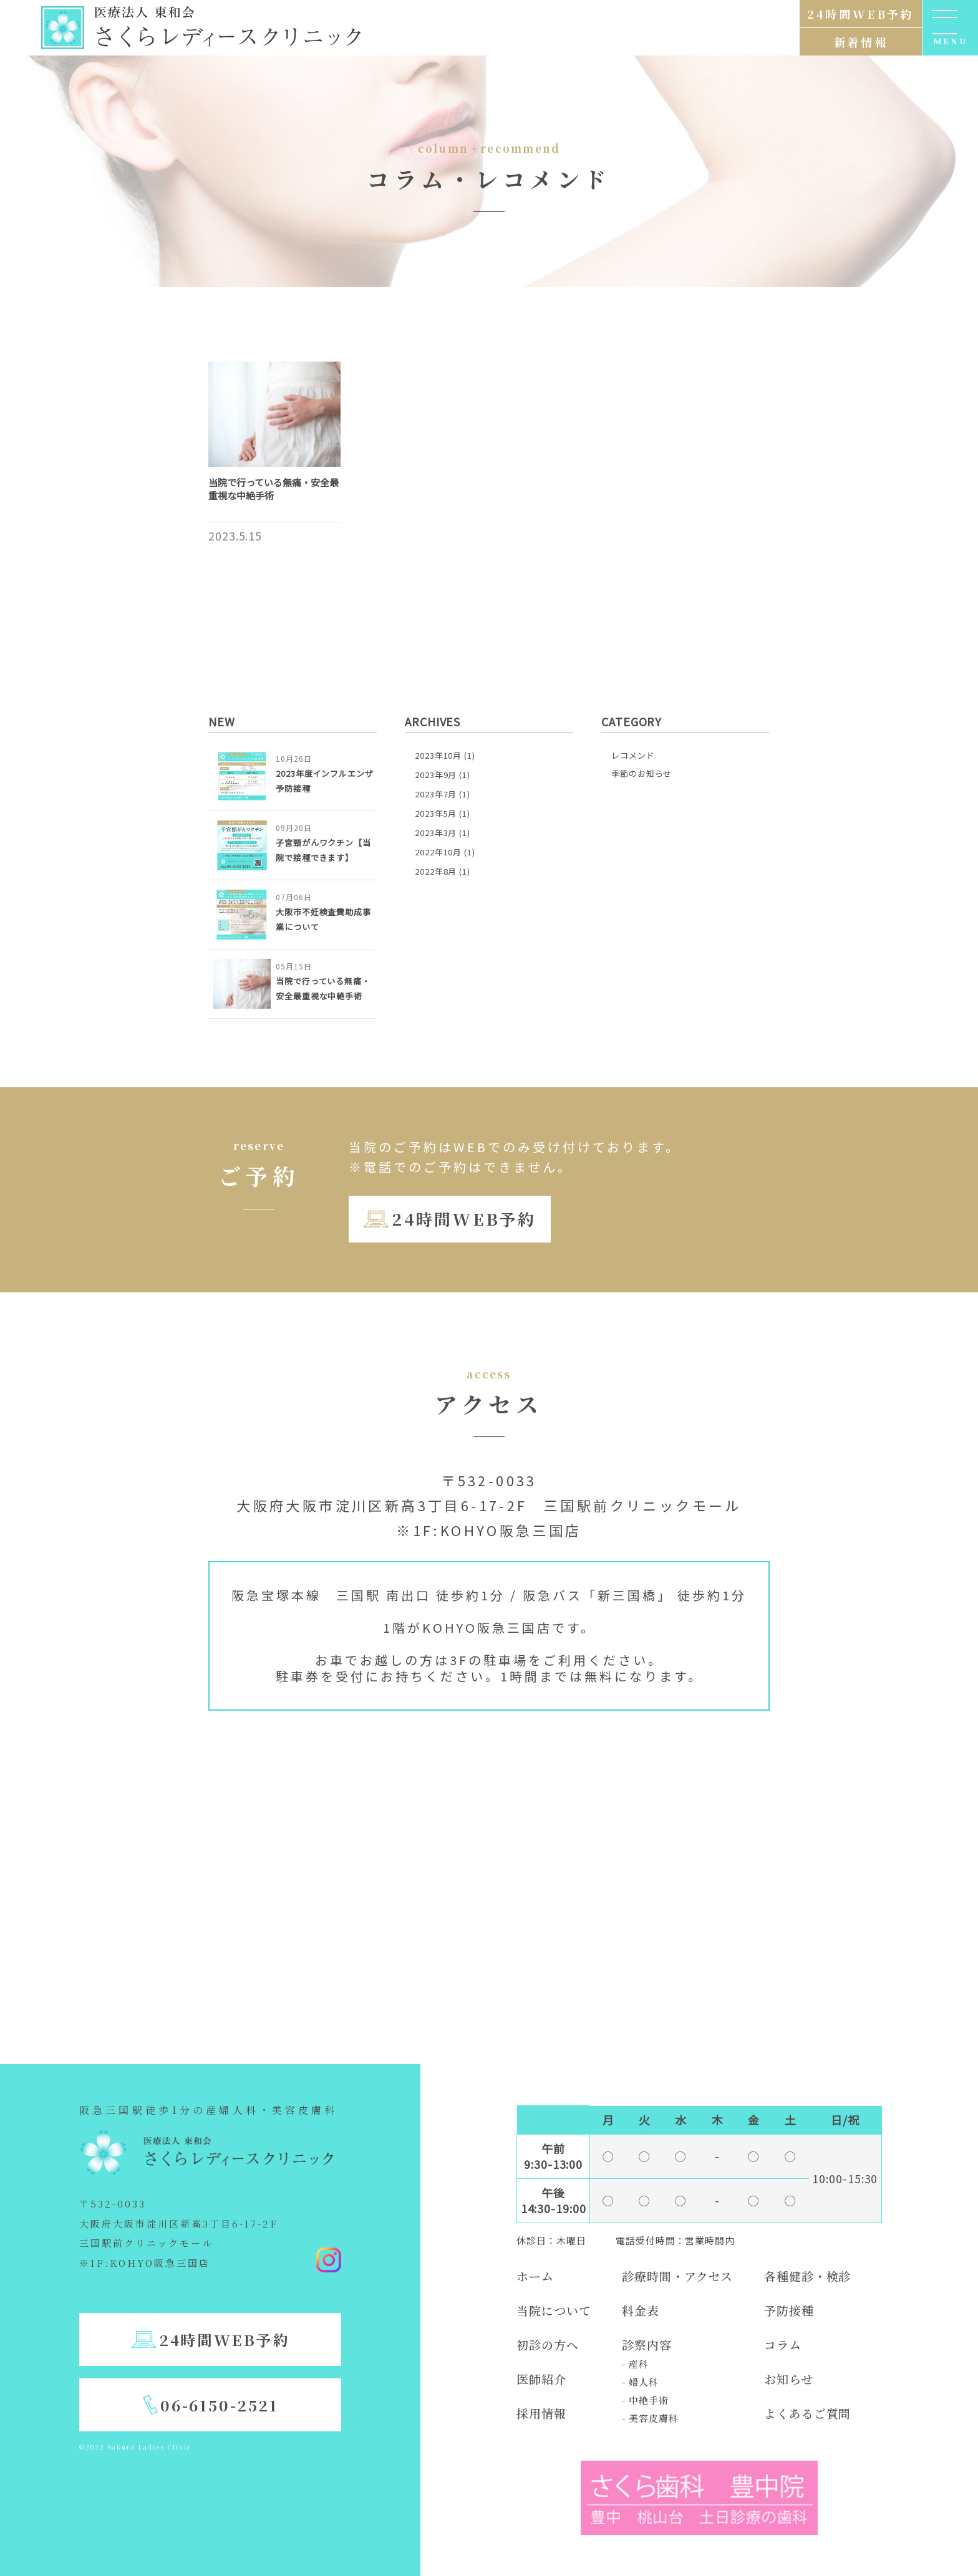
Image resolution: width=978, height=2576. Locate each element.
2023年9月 (436, 775)
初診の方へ (547, 2344)
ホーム (535, 2275)
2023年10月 (438, 755)
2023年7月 (436, 794)
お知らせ (788, 2378)
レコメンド (633, 755)
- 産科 (635, 2363)
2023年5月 (436, 813)
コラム (782, 2344)
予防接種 (789, 2310)
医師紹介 (541, 2378)
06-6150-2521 (219, 2405)
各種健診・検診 (807, 2275)
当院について (553, 2310)
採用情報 (541, 2413)
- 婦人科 (640, 2381)
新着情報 (861, 42)
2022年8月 (436, 871)
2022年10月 (438, 852)
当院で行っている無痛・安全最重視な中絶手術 (273, 489)
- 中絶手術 (645, 2399)
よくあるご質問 (807, 2413)
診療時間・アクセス (677, 2275)
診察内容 (647, 2344)
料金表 (640, 2310)
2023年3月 (436, 833)
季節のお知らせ (641, 773)
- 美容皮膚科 (650, 2418)
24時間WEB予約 (464, 1218)
